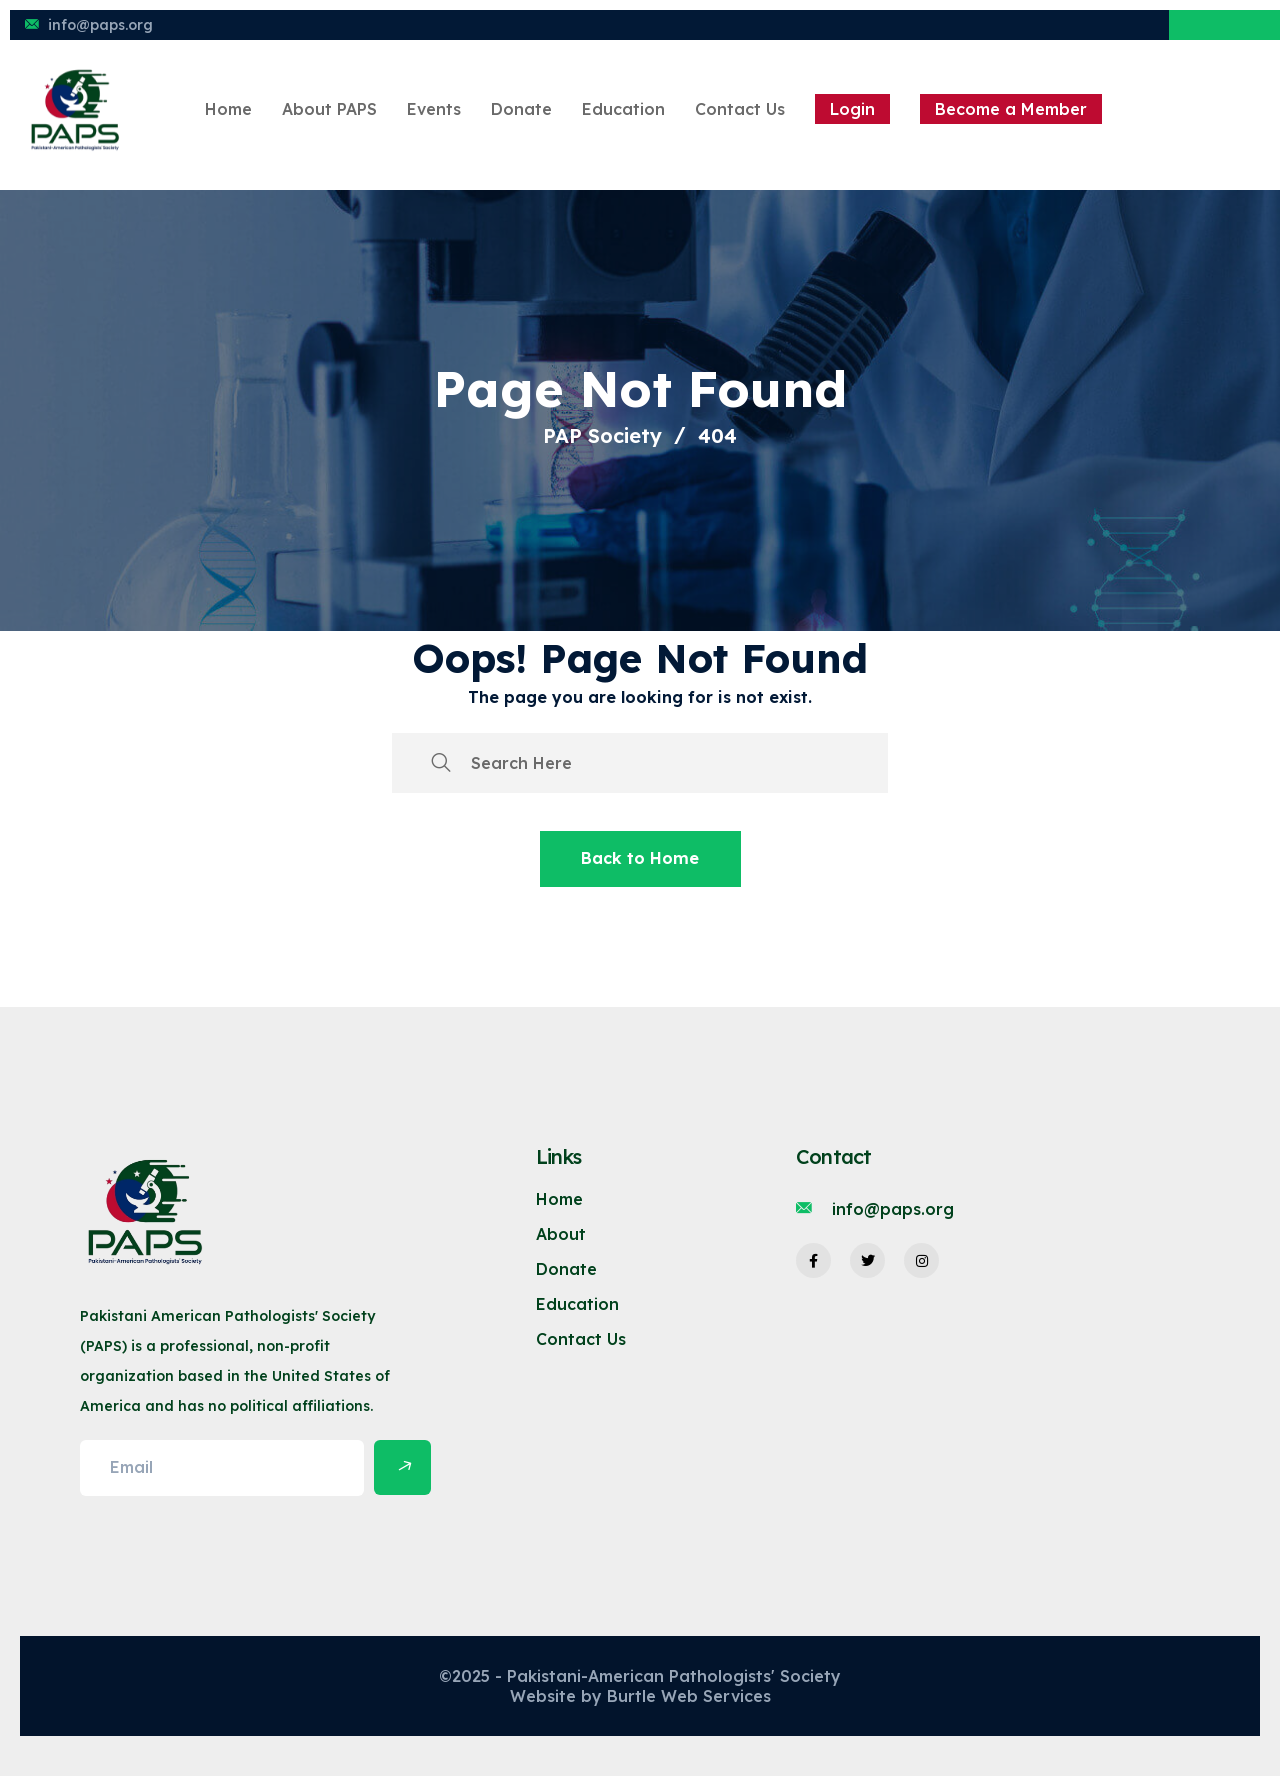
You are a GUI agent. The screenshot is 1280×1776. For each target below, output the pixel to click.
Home (228, 109)
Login (852, 109)
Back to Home (640, 858)
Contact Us (740, 109)
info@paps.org (100, 25)
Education (623, 109)
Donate (521, 109)
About (561, 1234)
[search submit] (441, 763)
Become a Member (1011, 109)
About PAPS (329, 109)
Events (434, 109)
